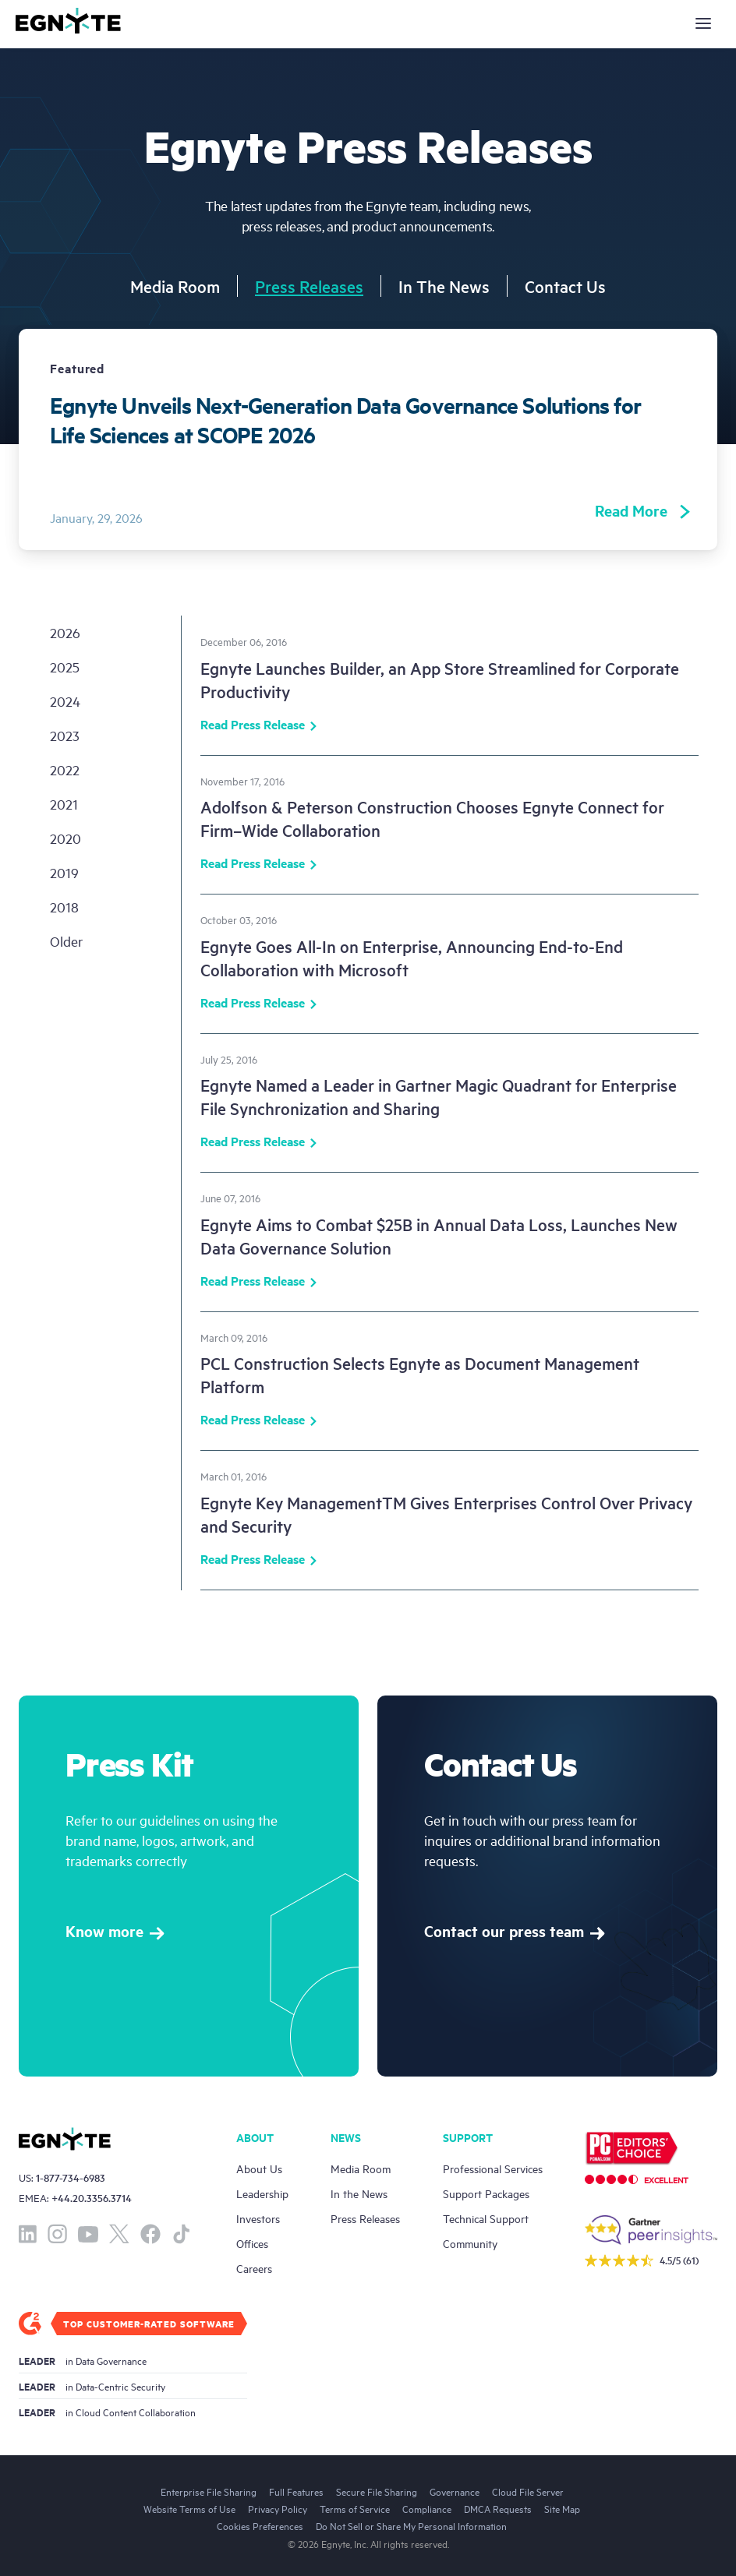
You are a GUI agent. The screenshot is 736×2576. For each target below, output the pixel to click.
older (66, 941)
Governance (454, 2491)
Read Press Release (258, 726)
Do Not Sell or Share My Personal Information (411, 2525)
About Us (259, 2168)
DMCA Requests (498, 2508)
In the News (359, 2193)
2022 (65, 769)
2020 (65, 838)
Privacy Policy (277, 2508)
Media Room (175, 286)
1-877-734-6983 (70, 2177)
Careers (254, 2267)
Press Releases (309, 286)
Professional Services (493, 2168)
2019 (64, 872)
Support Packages (486, 2193)
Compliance (426, 2508)
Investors (258, 2218)
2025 (65, 667)
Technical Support (486, 2218)
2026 (65, 632)
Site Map (562, 2508)
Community (470, 2242)
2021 (64, 804)
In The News (444, 286)
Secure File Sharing (376, 2491)
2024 (65, 701)
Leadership (262, 2193)
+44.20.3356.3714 (91, 2197)
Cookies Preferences (260, 2525)
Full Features (296, 2491)
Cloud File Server (528, 2491)
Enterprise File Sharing (209, 2491)
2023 (65, 735)
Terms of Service (355, 2508)
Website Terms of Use (189, 2508)
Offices (252, 2242)
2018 (64, 907)
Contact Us (565, 286)
